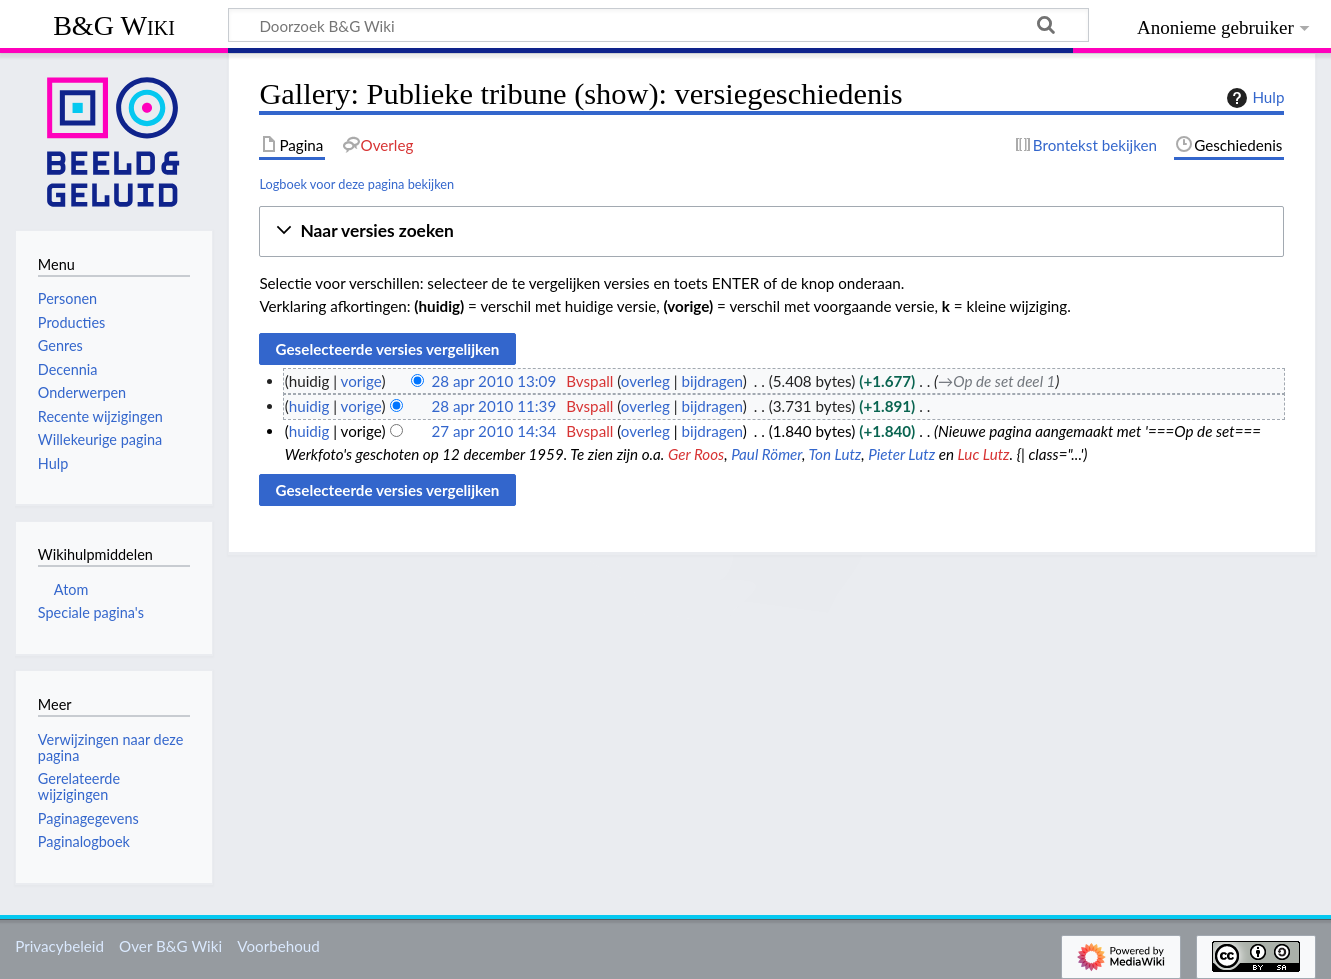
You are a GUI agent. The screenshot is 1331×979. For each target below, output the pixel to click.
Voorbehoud (278, 946)
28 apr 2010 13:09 (493, 381)
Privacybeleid (59, 946)
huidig (309, 406)
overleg (645, 381)
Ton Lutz (834, 454)
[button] (771, 231)
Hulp (1253, 98)
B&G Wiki (114, 25)
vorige (361, 381)
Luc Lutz (984, 454)
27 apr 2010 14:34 (493, 431)
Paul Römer (766, 454)
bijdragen (712, 381)
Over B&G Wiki (170, 946)
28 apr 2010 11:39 (493, 406)
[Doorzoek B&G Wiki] (658, 25)
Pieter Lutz (901, 454)
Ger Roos (696, 454)
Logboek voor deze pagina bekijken (356, 184)
